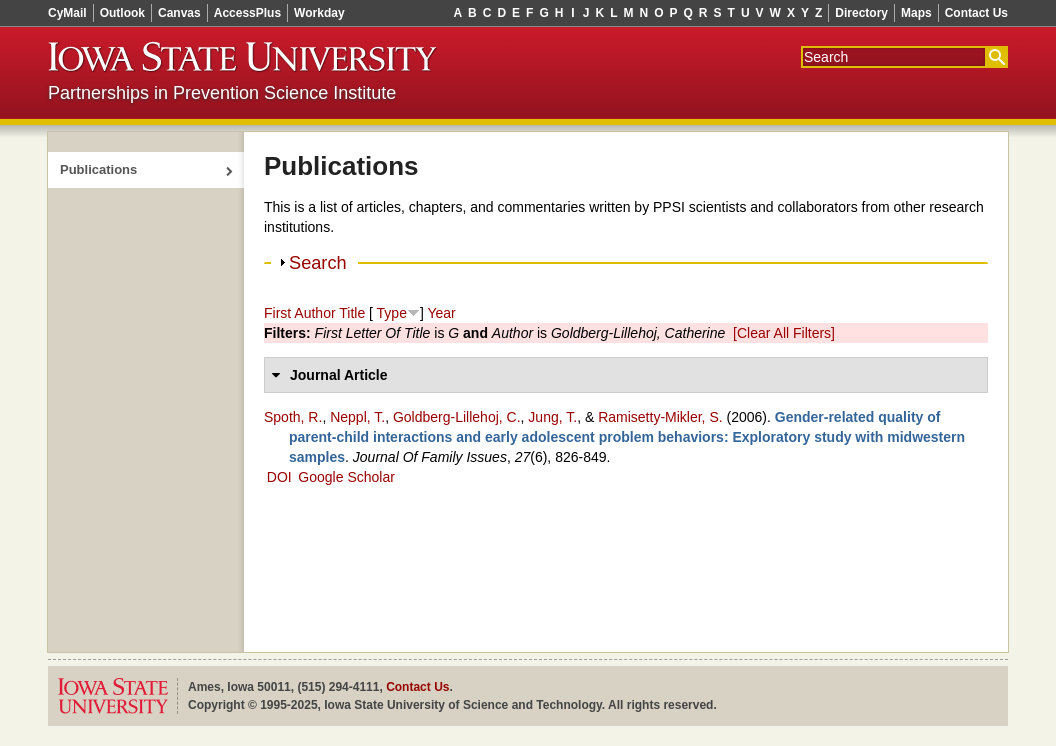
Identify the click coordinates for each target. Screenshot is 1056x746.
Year (441, 313)
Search (318, 263)
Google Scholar (346, 477)
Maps (916, 13)
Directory (861, 13)
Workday (319, 13)
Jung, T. (552, 417)
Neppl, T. (357, 417)
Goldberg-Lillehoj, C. (457, 417)
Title (352, 313)
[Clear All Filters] (784, 333)
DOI (279, 477)
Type (392, 313)
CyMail (67, 13)
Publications (98, 169)
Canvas (179, 13)
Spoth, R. (293, 417)
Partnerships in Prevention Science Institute (222, 93)
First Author (300, 313)
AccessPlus (247, 13)
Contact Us (976, 13)
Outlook (122, 13)
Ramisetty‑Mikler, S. (660, 417)
